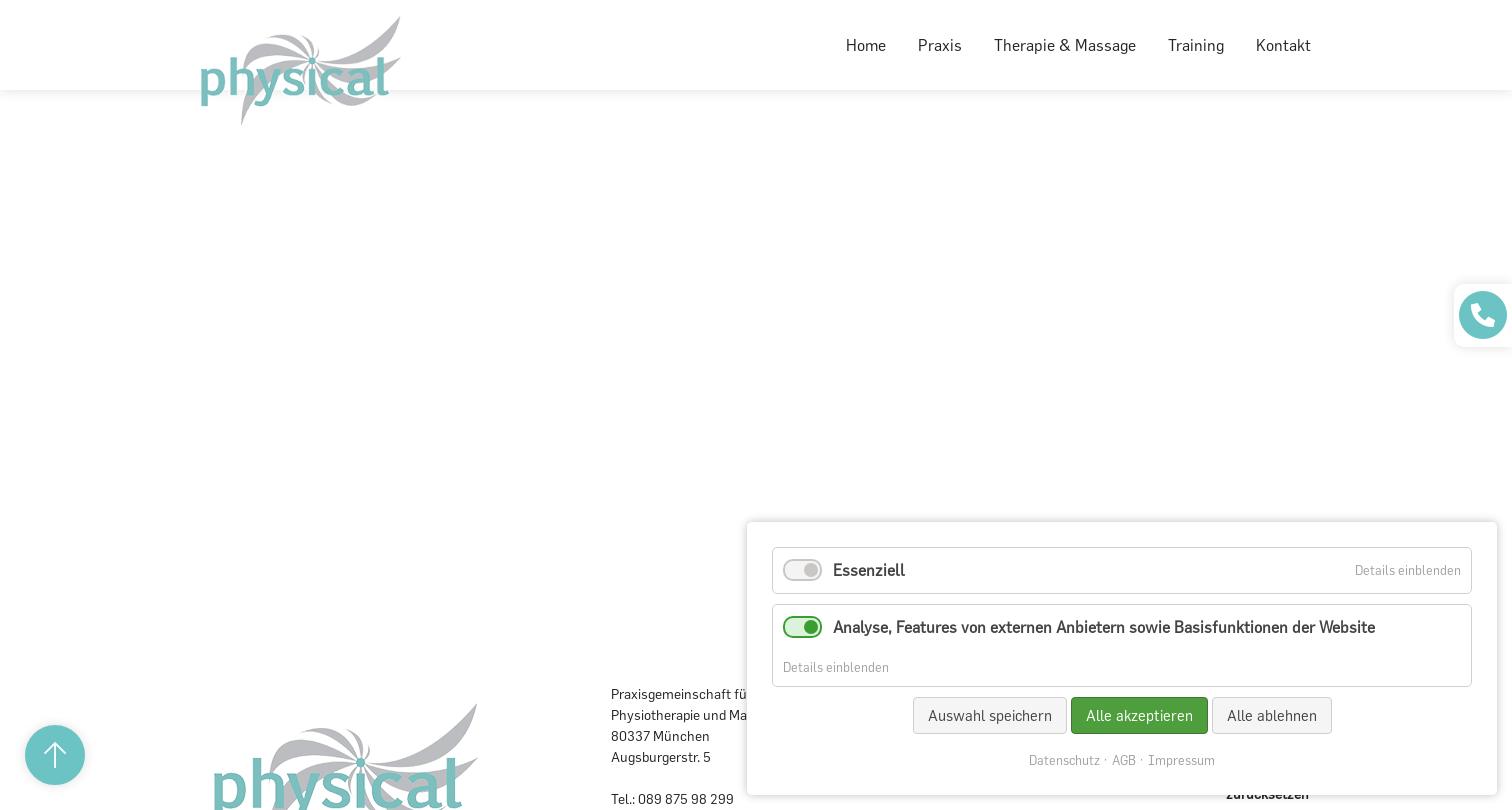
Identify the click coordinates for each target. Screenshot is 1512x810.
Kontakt (1283, 45)
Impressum (1181, 760)
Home (866, 45)
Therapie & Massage (1065, 45)
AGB (1124, 760)
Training (1196, 45)
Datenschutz (1064, 760)
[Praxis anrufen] (1483, 315)
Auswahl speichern (990, 715)
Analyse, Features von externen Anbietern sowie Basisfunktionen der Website (1104, 627)
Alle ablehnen (1272, 715)
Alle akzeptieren (1139, 715)
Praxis (940, 45)
